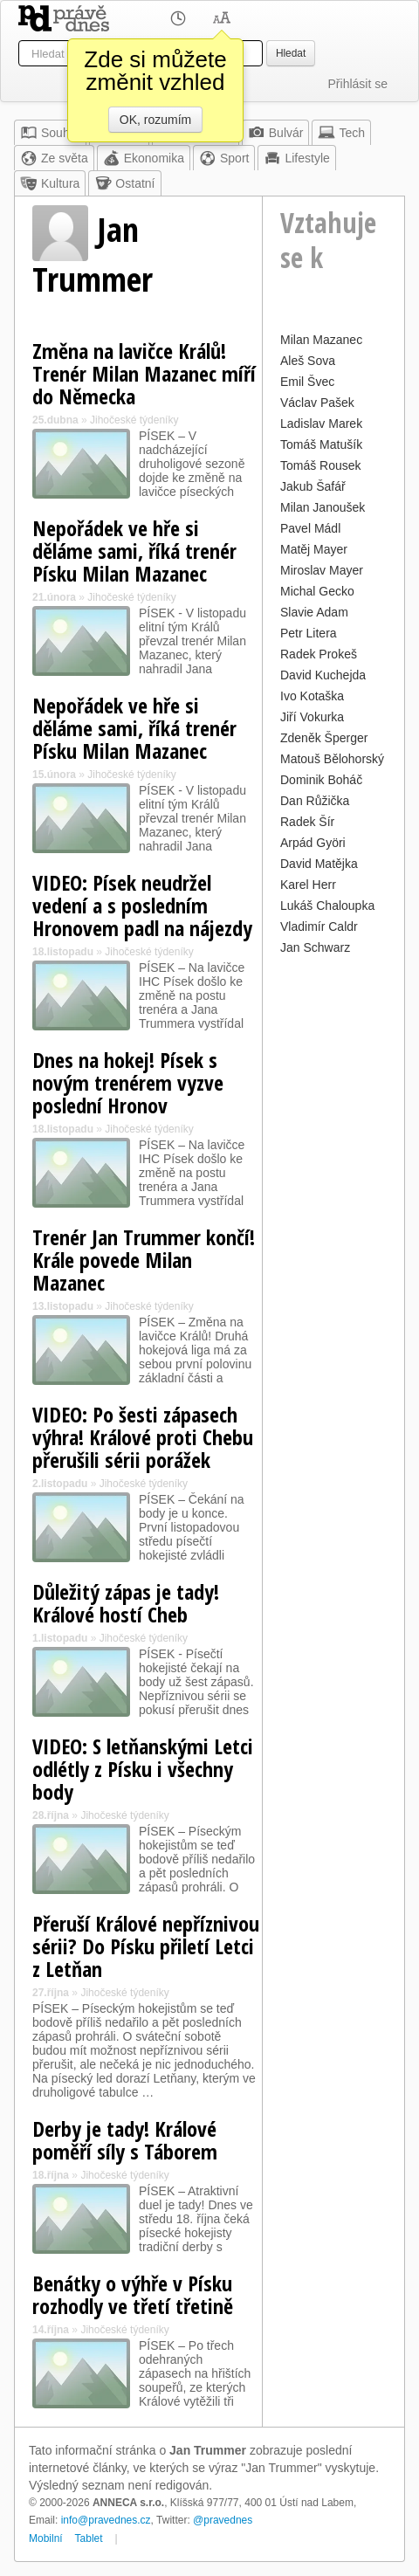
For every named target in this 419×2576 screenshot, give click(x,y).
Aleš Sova (307, 361)
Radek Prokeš (318, 654)
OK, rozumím (155, 120)
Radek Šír (307, 822)
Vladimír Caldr (319, 926)
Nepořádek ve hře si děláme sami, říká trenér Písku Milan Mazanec (134, 550)
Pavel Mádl (310, 528)
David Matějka (319, 864)
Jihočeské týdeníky (134, 420)
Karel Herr (308, 885)
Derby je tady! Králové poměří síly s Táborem (124, 2140)
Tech (341, 132)
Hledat (291, 53)
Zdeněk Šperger (323, 738)
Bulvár (276, 132)
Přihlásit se (358, 84)
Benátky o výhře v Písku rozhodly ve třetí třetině (132, 2294)
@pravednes (222, 2520)
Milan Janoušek (322, 507)
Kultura (49, 183)
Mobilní (46, 2538)
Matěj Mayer (313, 549)
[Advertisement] (333, 1012)
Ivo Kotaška (312, 696)
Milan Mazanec (321, 340)
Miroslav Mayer (321, 570)
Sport (224, 158)
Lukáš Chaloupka (327, 906)
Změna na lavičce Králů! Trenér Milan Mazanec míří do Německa (144, 373)
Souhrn (50, 132)
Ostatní (124, 183)
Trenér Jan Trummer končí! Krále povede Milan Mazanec (143, 1260)
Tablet (89, 2538)
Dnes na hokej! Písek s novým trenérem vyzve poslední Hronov (127, 1082)
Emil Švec (307, 382)
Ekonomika (143, 158)
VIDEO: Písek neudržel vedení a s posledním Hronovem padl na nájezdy (142, 905)
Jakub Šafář (313, 486)
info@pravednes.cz (106, 2520)
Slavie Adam (314, 612)
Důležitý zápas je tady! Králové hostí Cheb (125, 1603)
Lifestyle (296, 158)
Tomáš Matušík (321, 444)
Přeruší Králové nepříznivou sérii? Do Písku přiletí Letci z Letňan (145, 1946)
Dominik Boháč (321, 780)
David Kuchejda (323, 675)
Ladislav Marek (321, 423)
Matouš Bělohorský (332, 759)
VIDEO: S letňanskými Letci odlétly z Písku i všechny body (142, 1769)
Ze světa (54, 158)
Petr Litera (308, 633)
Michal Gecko (317, 591)
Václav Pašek (317, 403)
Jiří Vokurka (312, 717)
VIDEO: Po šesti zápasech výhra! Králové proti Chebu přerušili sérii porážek (142, 1437)
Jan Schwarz (315, 947)
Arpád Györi (313, 843)
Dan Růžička (314, 801)
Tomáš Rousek (320, 465)
